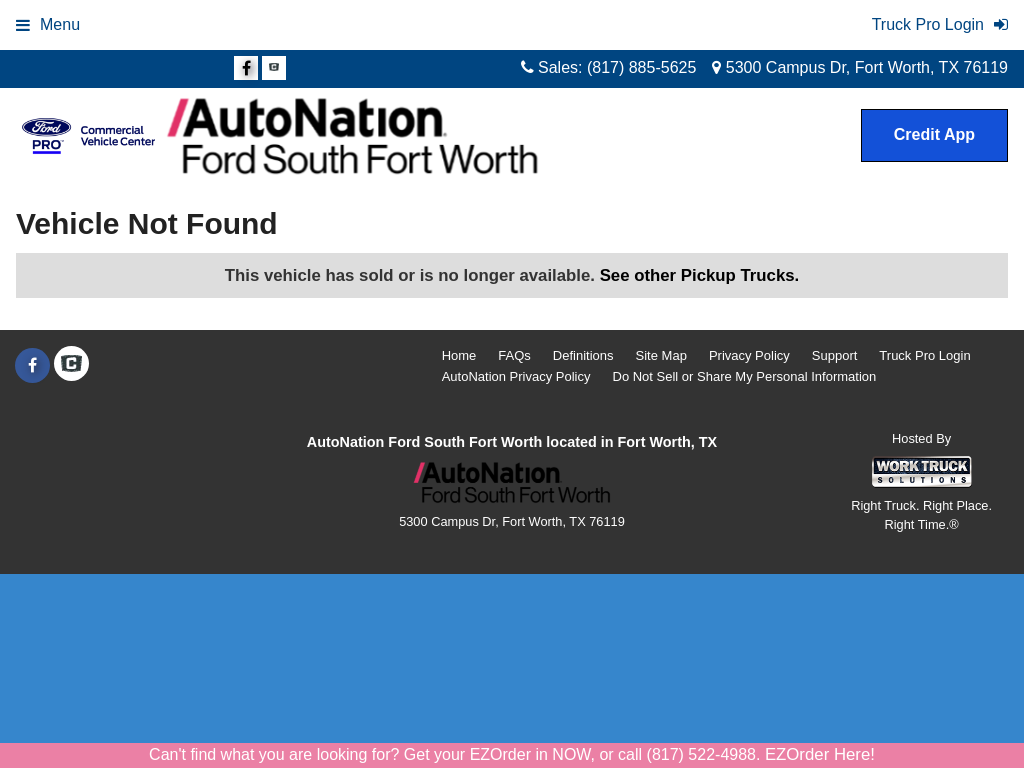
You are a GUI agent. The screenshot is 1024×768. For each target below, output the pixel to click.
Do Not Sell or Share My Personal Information (745, 376)
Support (835, 355)
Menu (48, 24)
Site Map (661, 355)
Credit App (934, 134)
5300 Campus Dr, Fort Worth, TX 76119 (860, 67)
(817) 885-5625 (641, 67)
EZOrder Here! (820, 754)
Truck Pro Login (924, 355)
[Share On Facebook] (246, 69)
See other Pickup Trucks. (700, 275)
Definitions (583, 355)
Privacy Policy (749, 355)
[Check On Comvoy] (274, 69)
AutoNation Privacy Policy (516, 376)
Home (459, 355)
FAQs (514, 355)
